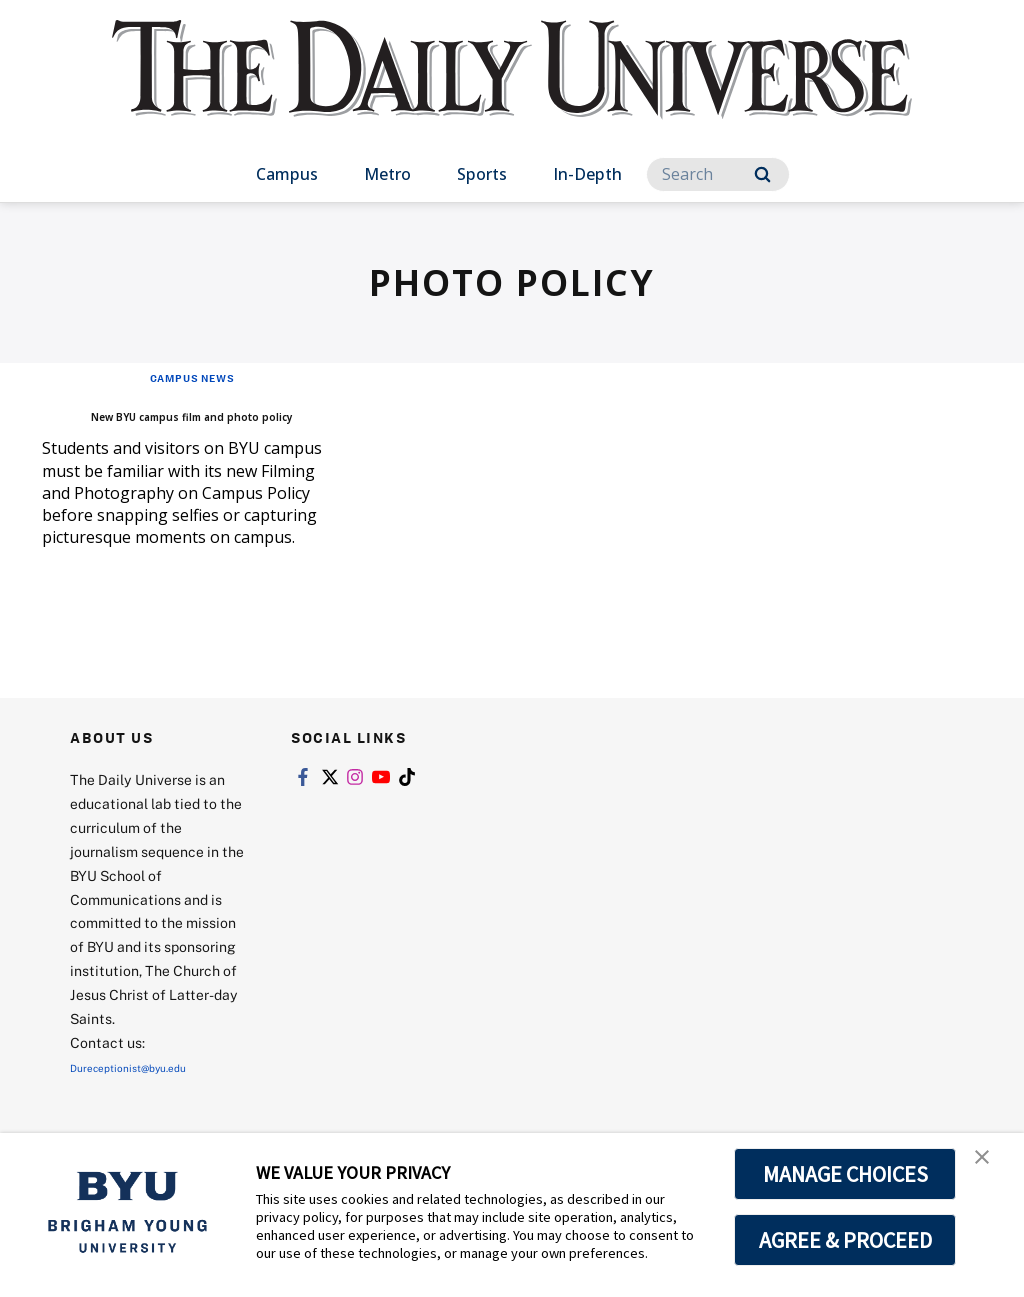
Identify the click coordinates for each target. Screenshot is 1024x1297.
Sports (482, 174)
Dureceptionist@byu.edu (150, 1096)
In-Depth (587, 174)
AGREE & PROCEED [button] (845, 1240)
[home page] (512, 89)
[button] (991, 1169)
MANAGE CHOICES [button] (845, 1174)
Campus (287, 174)
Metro (387, 174)
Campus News (192, 377)
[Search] (718, 174)
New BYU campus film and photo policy (171, 426)
